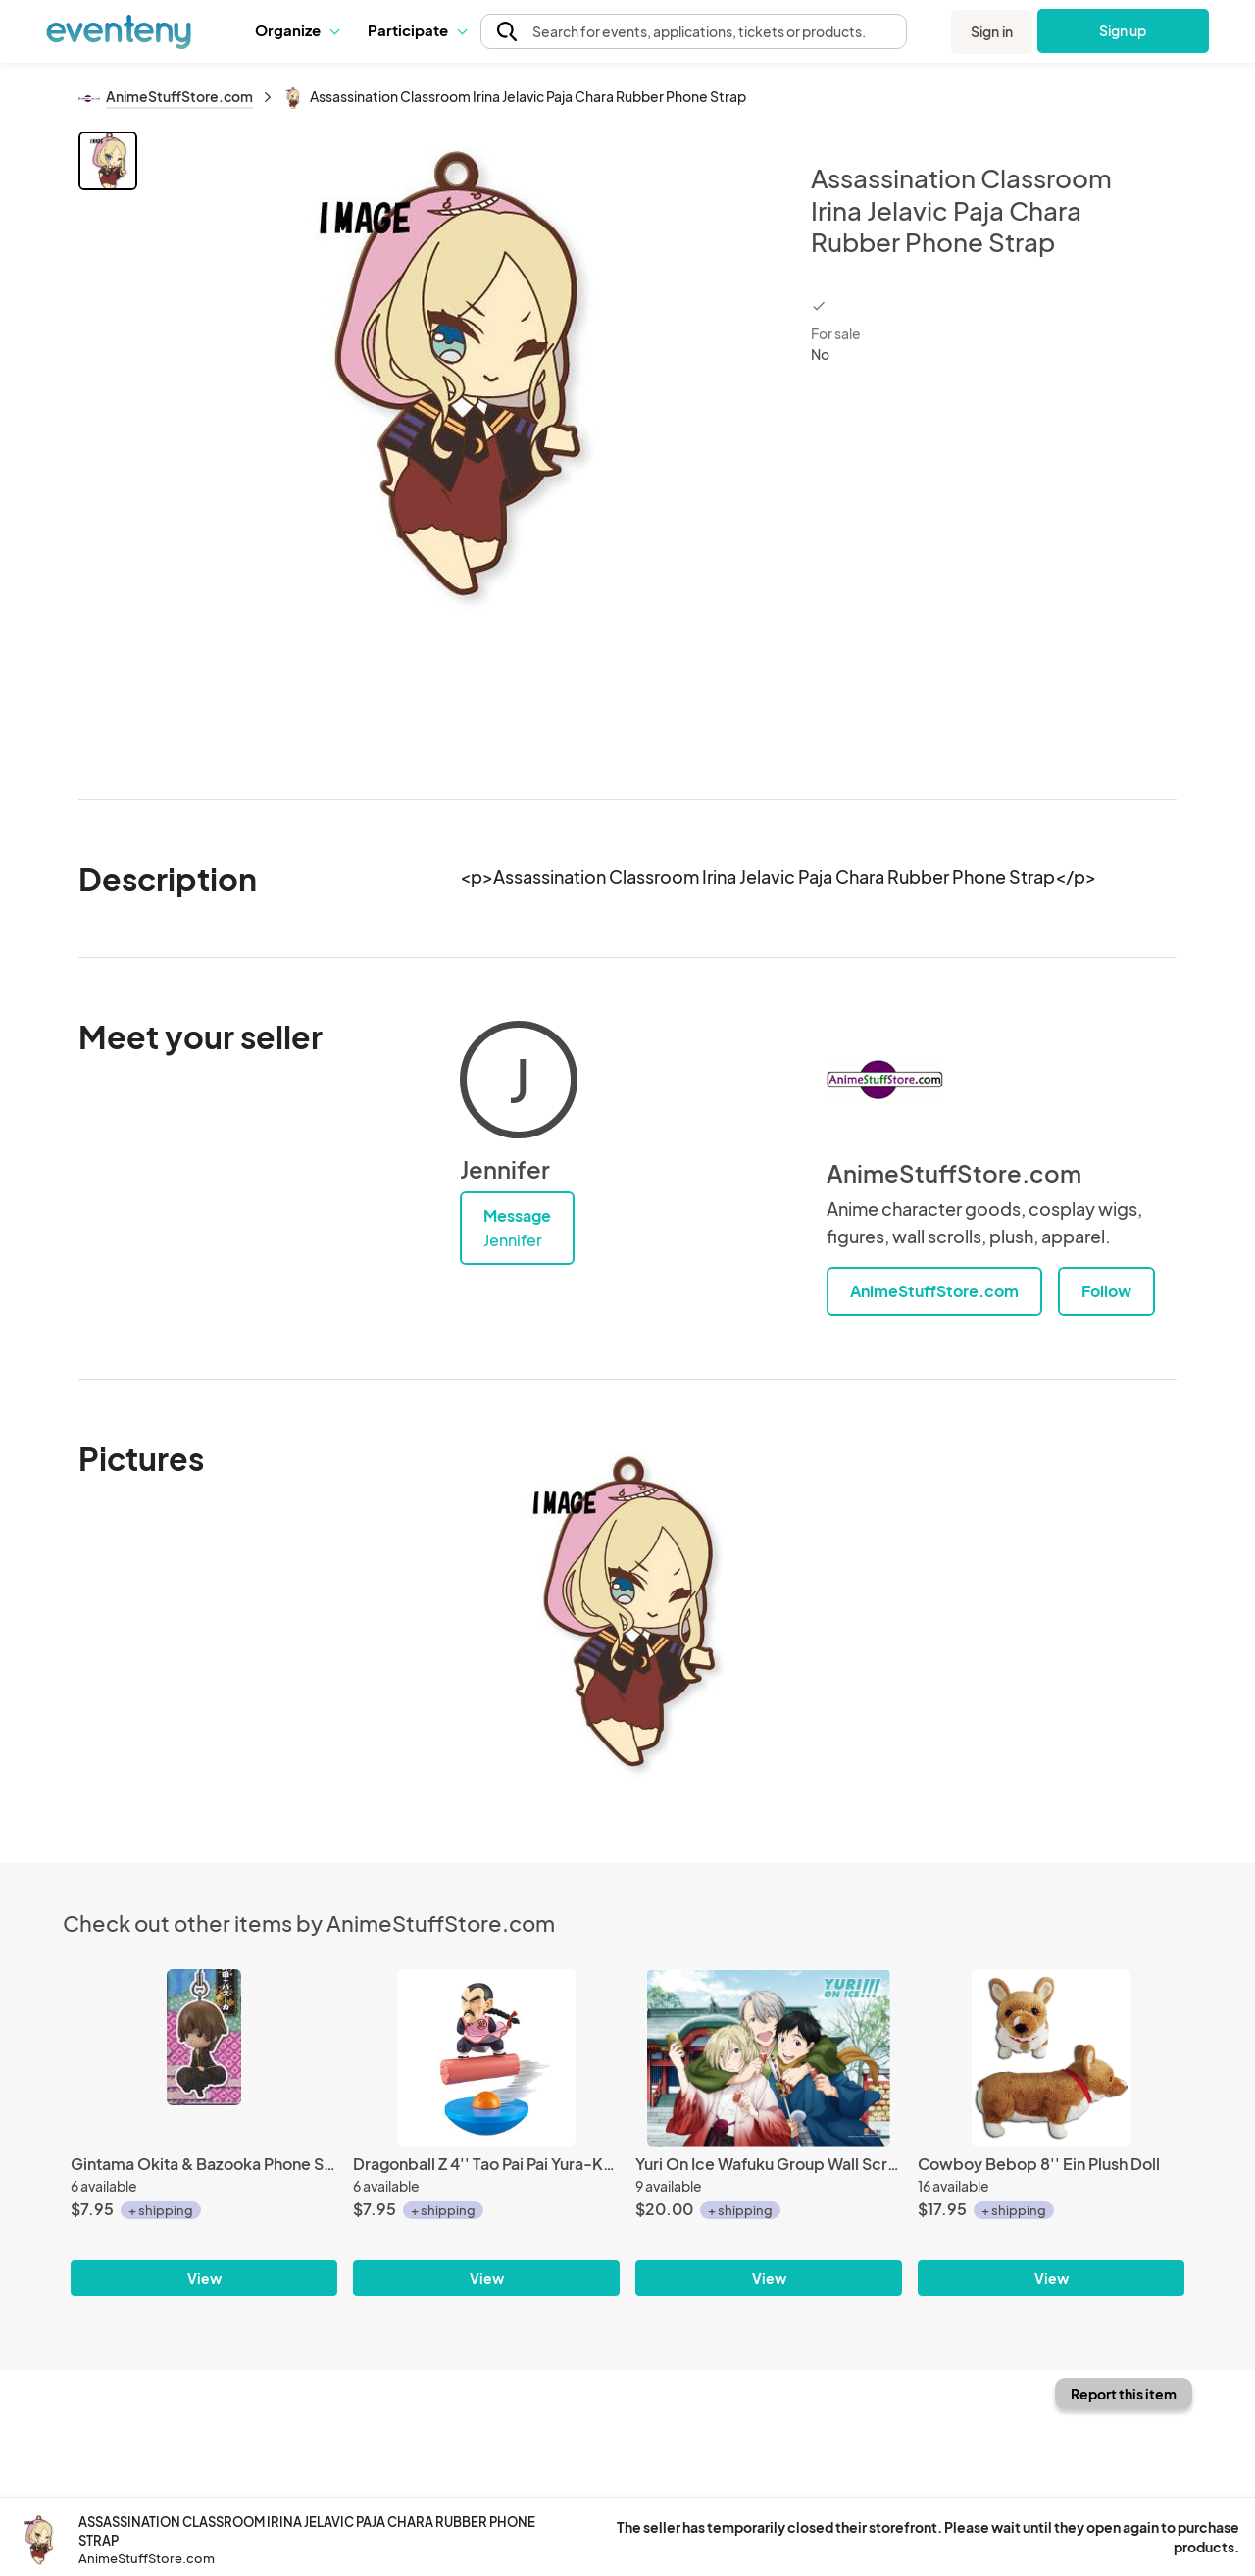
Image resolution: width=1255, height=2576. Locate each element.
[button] (296, 30)
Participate (417, 30)
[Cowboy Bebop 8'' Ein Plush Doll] (1051, 2058)
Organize (296, 30)
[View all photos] (461, 449)
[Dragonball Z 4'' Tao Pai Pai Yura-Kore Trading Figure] (486, 2058)
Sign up (1123, 30)
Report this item (1124, 2393)
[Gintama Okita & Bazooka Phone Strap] (204, 2058)
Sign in (992, 31)
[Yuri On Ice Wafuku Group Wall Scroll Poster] (768, 2058)
